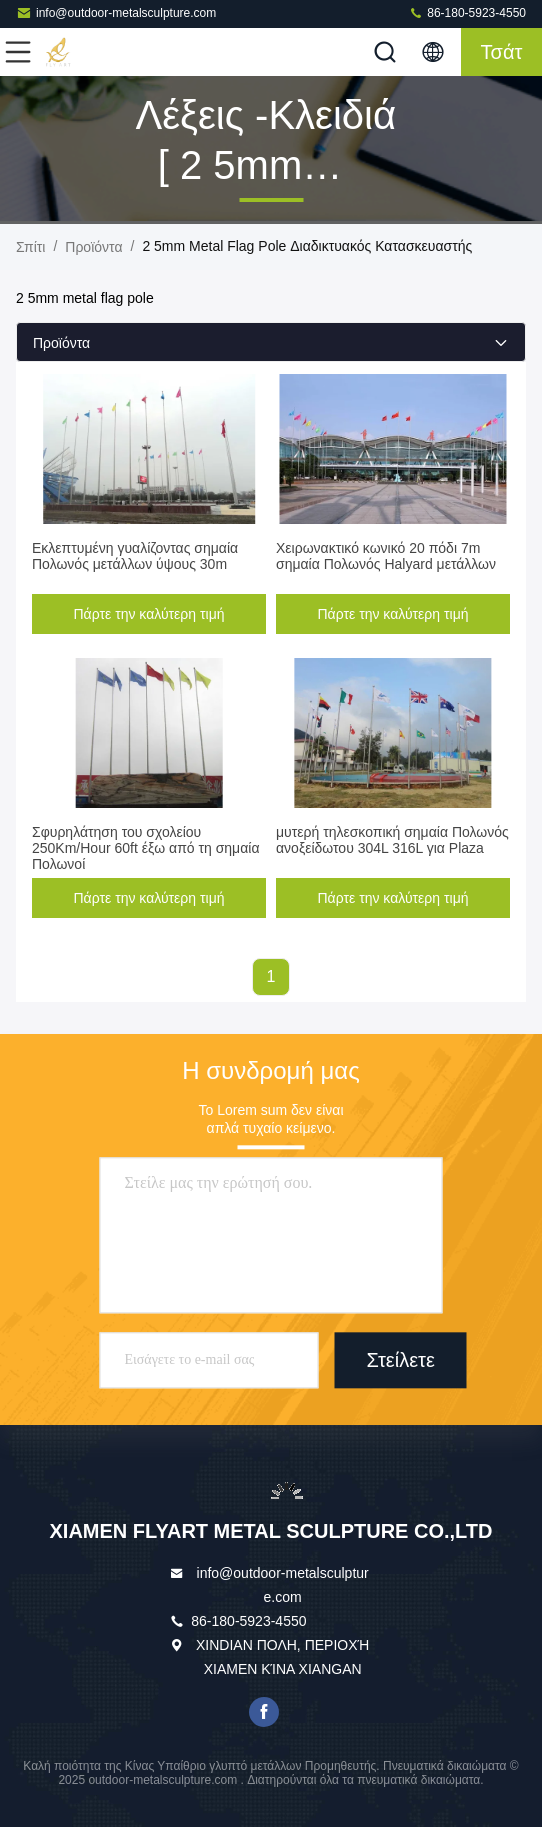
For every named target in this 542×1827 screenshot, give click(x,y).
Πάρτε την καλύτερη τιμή (149, 614)
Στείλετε (401, 1361)
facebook (264, 1712)
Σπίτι (30, 247)
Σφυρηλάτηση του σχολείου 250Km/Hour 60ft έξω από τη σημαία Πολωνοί (145, 848)
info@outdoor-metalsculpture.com (116, 12)
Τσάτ (502, 52)
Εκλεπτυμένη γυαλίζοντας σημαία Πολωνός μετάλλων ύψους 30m (135, 556)
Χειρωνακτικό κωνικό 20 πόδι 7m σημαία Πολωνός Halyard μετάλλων (386, 556)
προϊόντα (93, 247)
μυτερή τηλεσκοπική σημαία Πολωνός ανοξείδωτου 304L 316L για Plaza (392, 840)
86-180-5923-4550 (467, 12)
